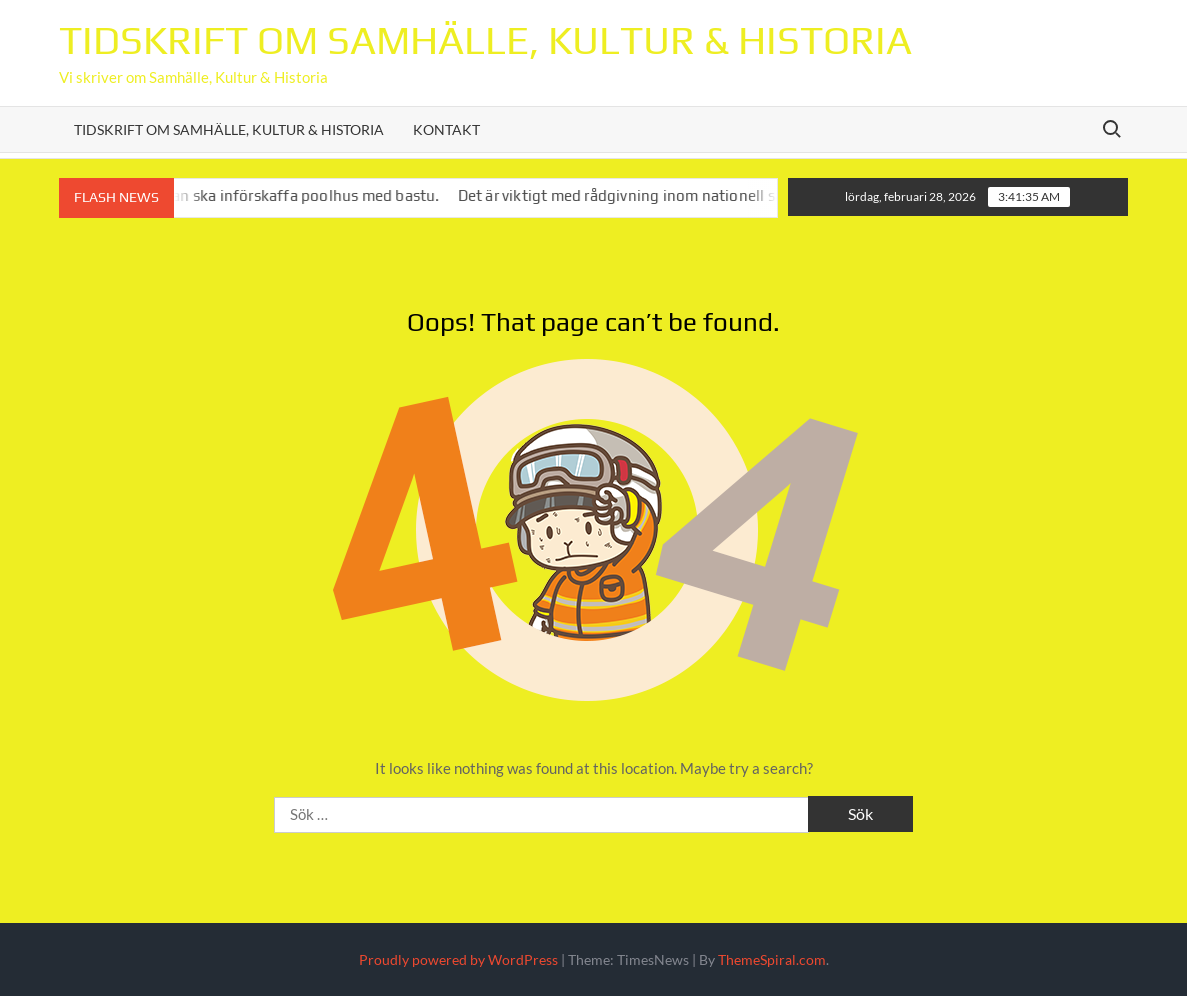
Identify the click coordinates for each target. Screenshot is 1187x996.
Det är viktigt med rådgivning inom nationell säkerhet (663, 195)
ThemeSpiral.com (772, 959)
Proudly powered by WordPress (458, 959)
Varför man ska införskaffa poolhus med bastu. (296, 195)
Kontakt (446, 129)
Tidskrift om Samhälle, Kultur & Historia (485, 40)
